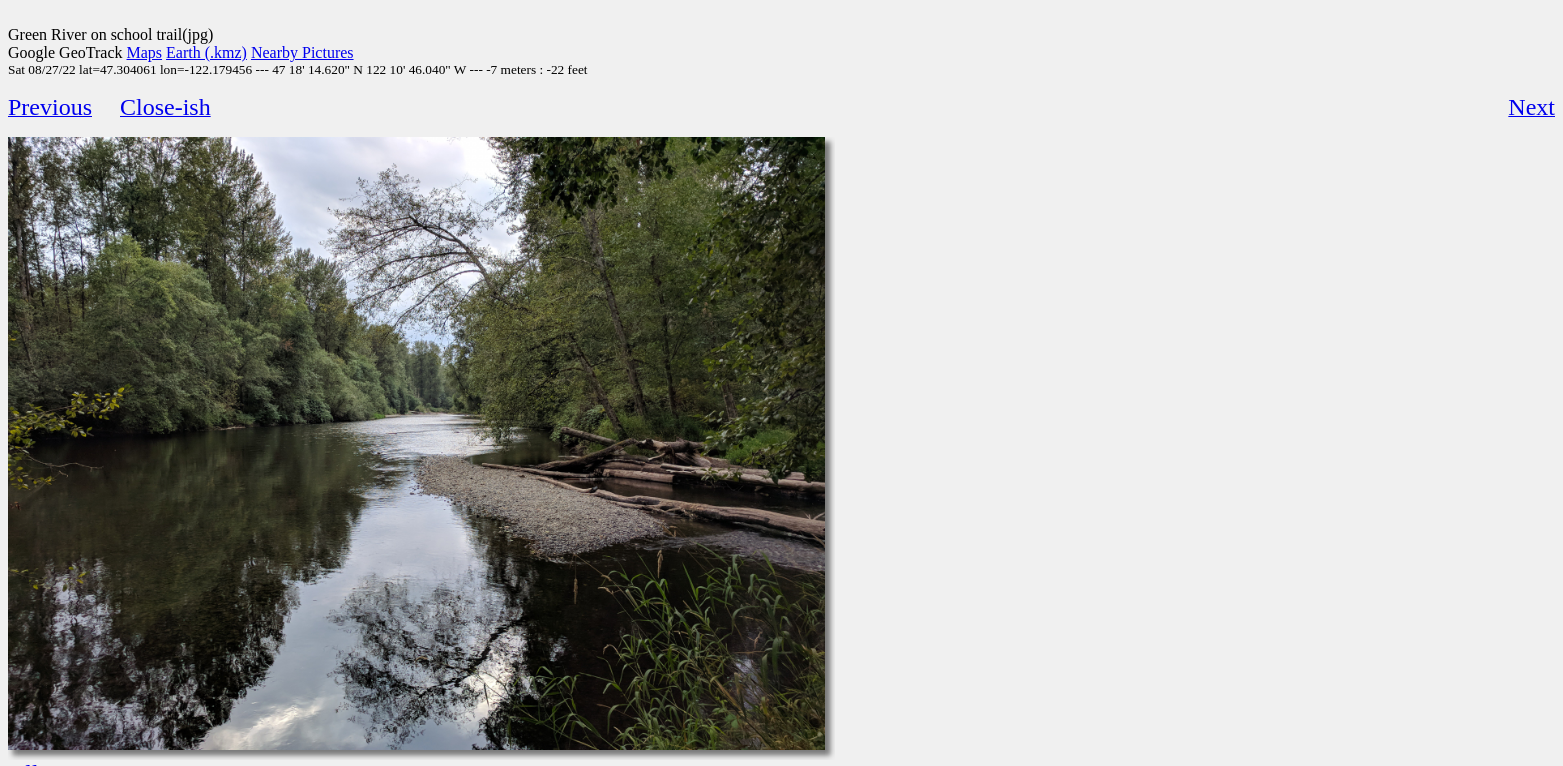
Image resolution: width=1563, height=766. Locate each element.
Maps (145, 52)
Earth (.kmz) (206, 52)
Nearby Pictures (302, 52)
